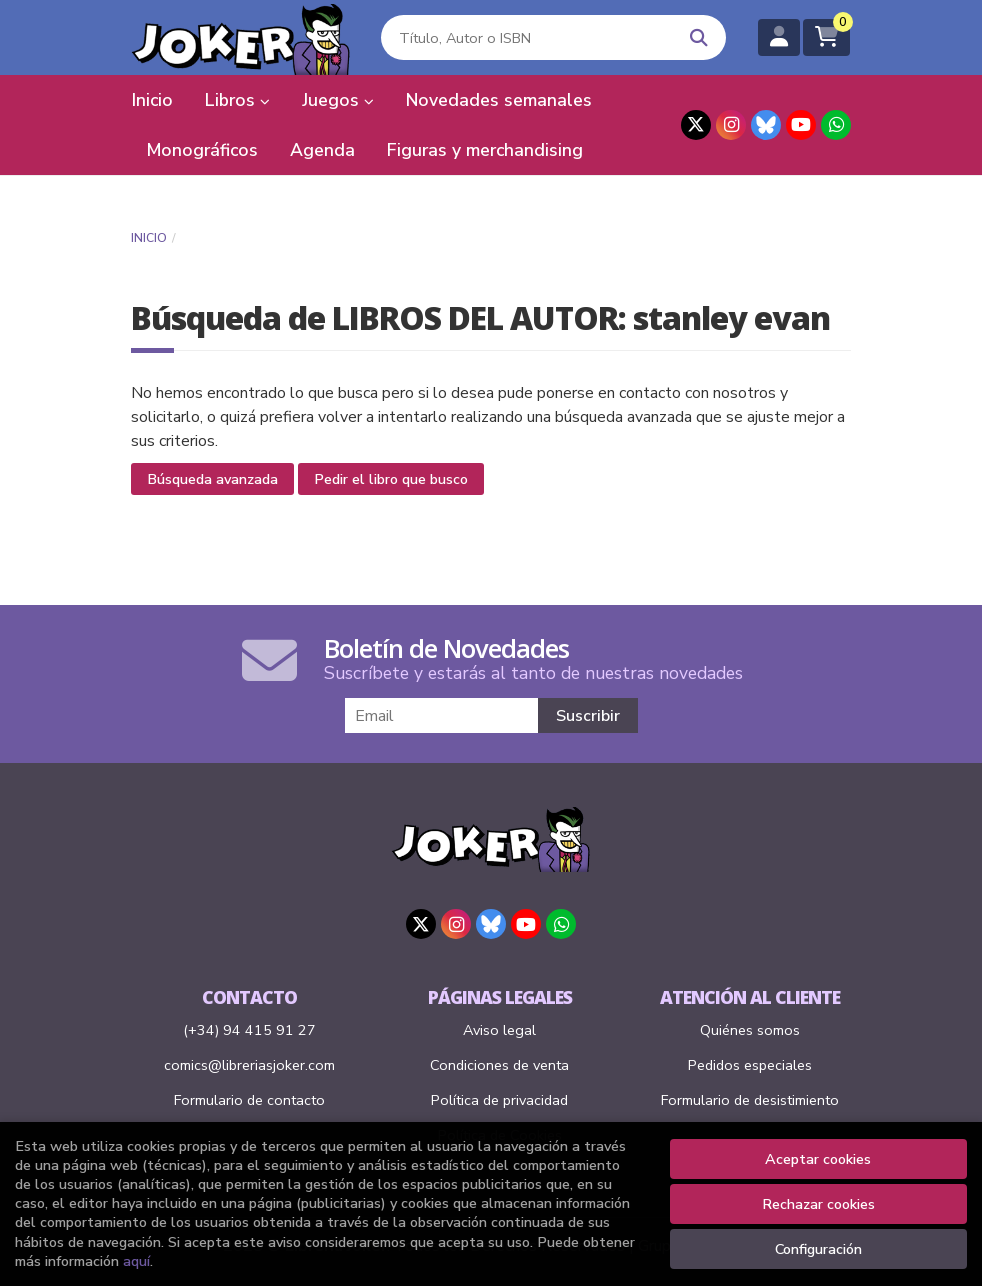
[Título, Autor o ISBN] (526, 37)
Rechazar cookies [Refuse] (818, 1204)
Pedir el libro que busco (391, 479)
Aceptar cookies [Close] (818, 1159)
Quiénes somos (750, 1030)
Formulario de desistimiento (750, 1100)
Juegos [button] (338, 100)
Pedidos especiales (750, 1065)
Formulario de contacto (249, 1100)
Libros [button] (237, 100)
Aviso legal (499, 1030)
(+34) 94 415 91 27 (249, 1030)
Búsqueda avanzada (212, 479)
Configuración (818, 1249)
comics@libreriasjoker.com (249, 1065)
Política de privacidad (499, 1100)
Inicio (149, 238)
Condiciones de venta (499, 1065)
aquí (136, 1261)
